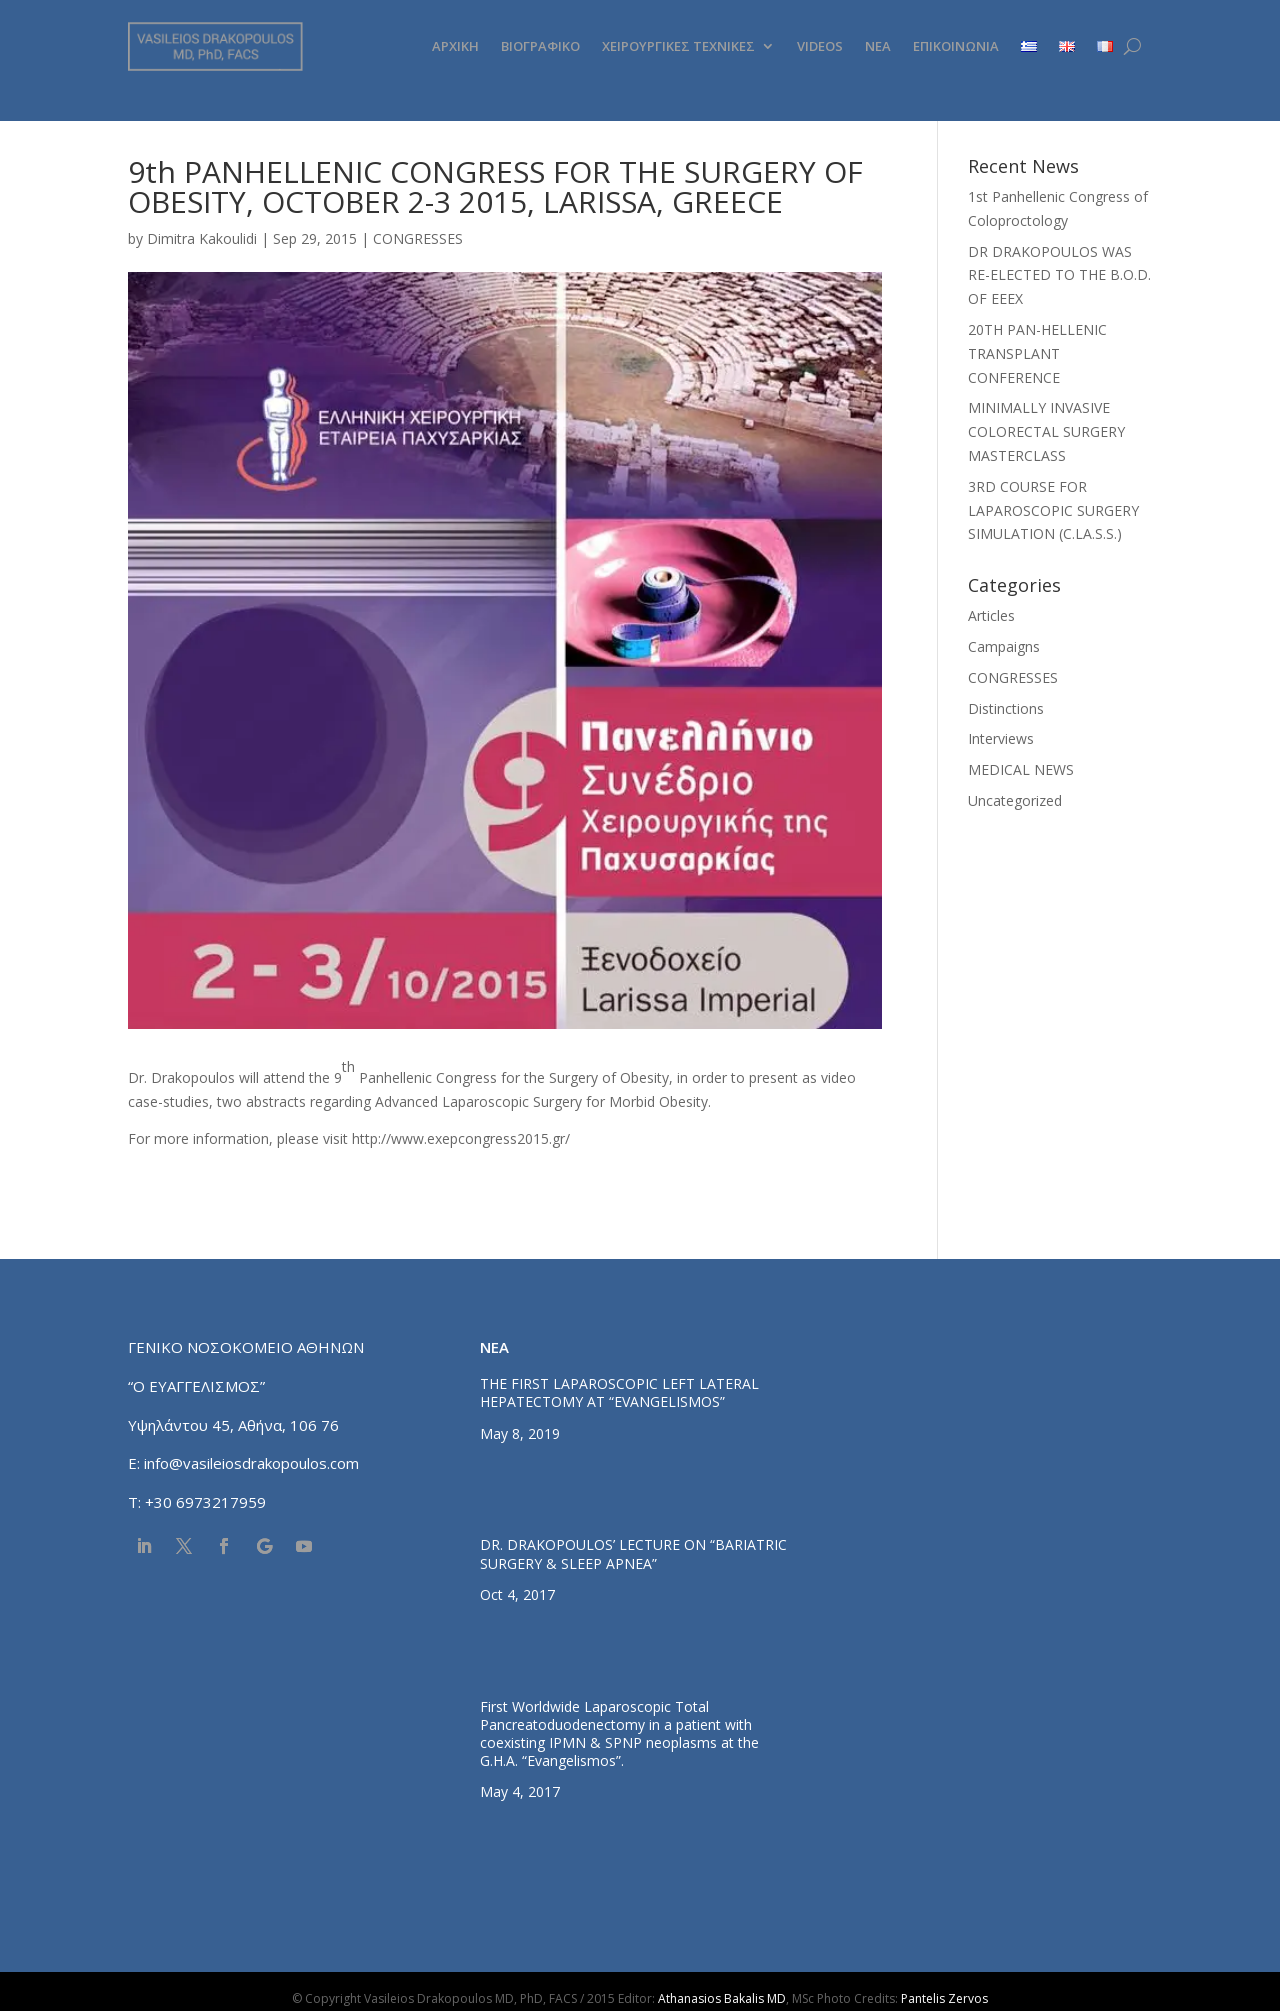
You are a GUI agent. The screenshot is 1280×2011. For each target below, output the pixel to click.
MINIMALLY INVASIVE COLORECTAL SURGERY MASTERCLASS (1046, 431)
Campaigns (1004, 646)
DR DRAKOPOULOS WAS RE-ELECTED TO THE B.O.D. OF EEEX (1059, 275)
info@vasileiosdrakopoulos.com (251, 1463)
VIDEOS (820, 46)
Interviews (1001, 738)
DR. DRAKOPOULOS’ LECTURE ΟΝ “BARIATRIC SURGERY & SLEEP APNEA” (633, 1553)
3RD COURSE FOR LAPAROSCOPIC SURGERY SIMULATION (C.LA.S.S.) (1053, 510)
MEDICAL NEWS (1021, 769)
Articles (991, 615)
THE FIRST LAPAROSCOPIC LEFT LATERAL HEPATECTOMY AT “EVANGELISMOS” (619, 1392)
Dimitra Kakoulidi (202, 238)
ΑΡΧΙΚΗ (455, 46)
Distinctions (1006, 708)
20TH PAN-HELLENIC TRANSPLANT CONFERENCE (1037, 353)
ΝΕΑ (878, 46)
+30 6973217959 (207, 1502)
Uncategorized (1015, 800)
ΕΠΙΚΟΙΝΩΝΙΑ (956, 46)
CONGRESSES (418, 238)
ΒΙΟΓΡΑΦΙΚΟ (540, 46)
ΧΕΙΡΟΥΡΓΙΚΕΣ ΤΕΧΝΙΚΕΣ (678, 46)
